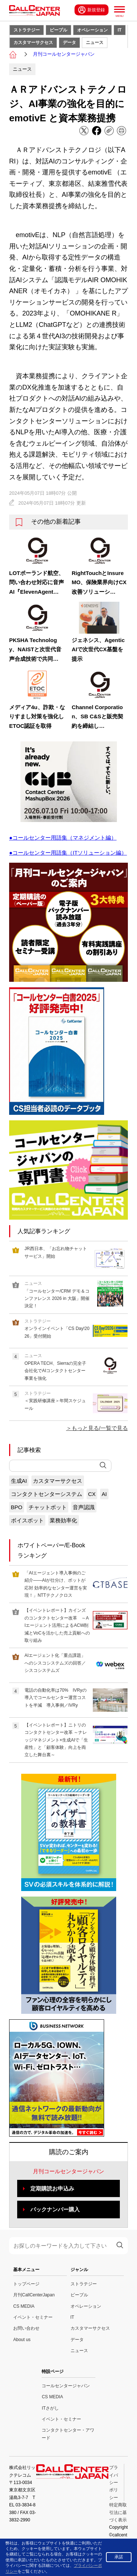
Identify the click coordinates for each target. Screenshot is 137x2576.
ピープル (58, 30)
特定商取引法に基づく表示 (118, 2512)
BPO (17, 1507)
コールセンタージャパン (66, 2385)
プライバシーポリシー (113, 2482)
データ (69, 42)
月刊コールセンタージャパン (64, 54)
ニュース (94, 42)
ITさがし (50, 2408)
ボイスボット (27, 1520)
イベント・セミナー (33, 2317)
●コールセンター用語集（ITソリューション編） (68, 853)
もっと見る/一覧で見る (100, 1428)
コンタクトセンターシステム (46, 1494)
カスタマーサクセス (33, 42)
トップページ (26, 2283)
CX (92, 1494)
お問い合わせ (26, 2328)
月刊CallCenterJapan (33, 2294)
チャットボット (47, 1507)
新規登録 (91, 10)
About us (21, 2339)
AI (104, 1494)
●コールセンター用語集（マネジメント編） (63, 837)
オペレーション (92, 30)
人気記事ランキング (44, 1231)
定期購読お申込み (52, 2188)
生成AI (19, 1481)
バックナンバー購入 (55, 2209)
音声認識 (84, 1507)
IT (120, 30)
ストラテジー (27, 30)
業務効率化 (63, 1520)
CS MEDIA (23, 2306)
